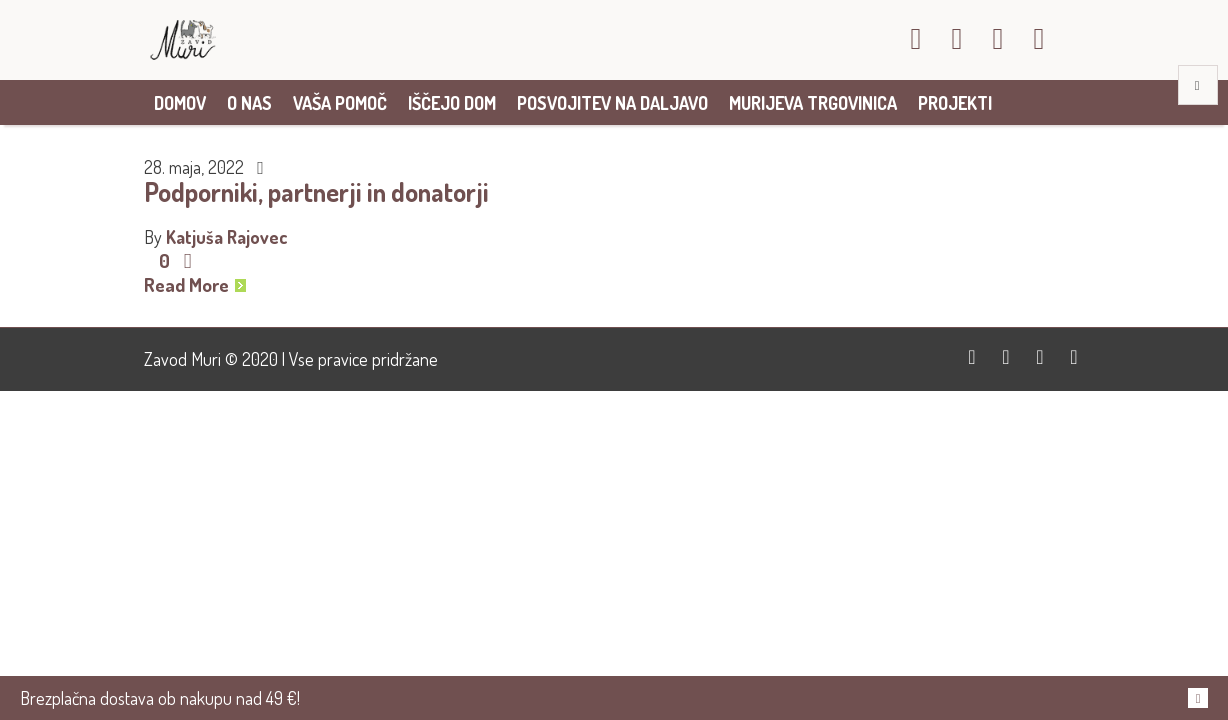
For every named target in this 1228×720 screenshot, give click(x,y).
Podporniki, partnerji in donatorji (316, 191)
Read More (195, 285)
